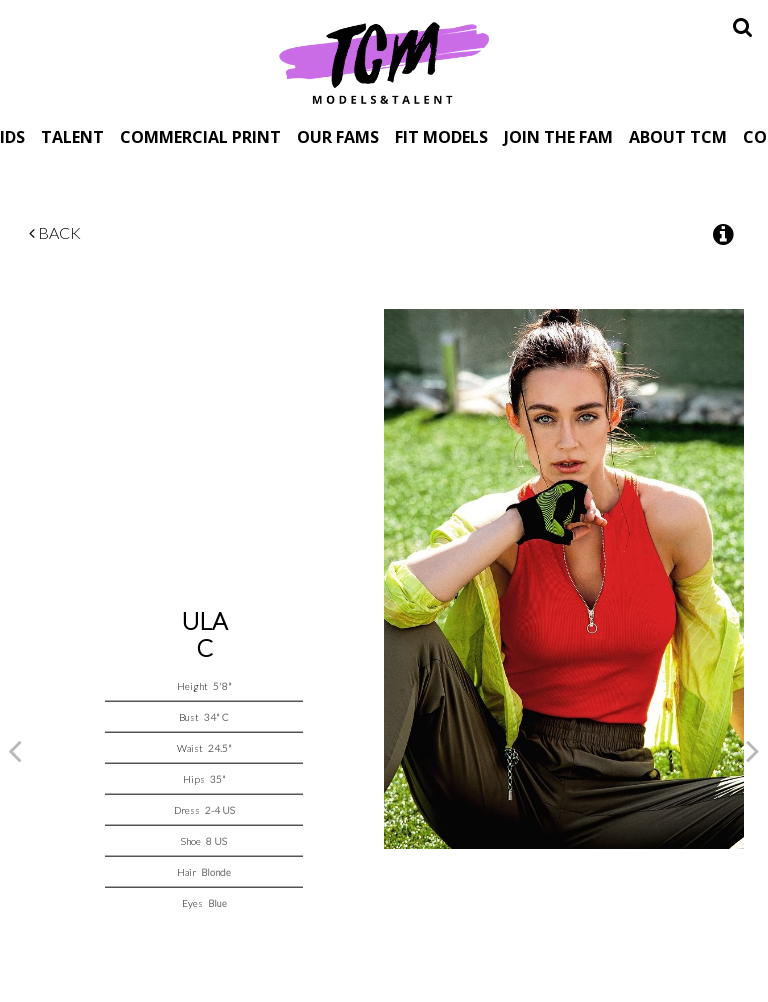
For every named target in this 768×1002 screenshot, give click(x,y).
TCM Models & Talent (384, 62)
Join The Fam (558, 136)
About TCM (678, 136)
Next (753, 750)
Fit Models (441, 136)
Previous (15, 750)
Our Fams (338, 136)
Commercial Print (200, 136)
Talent (72, 136)
